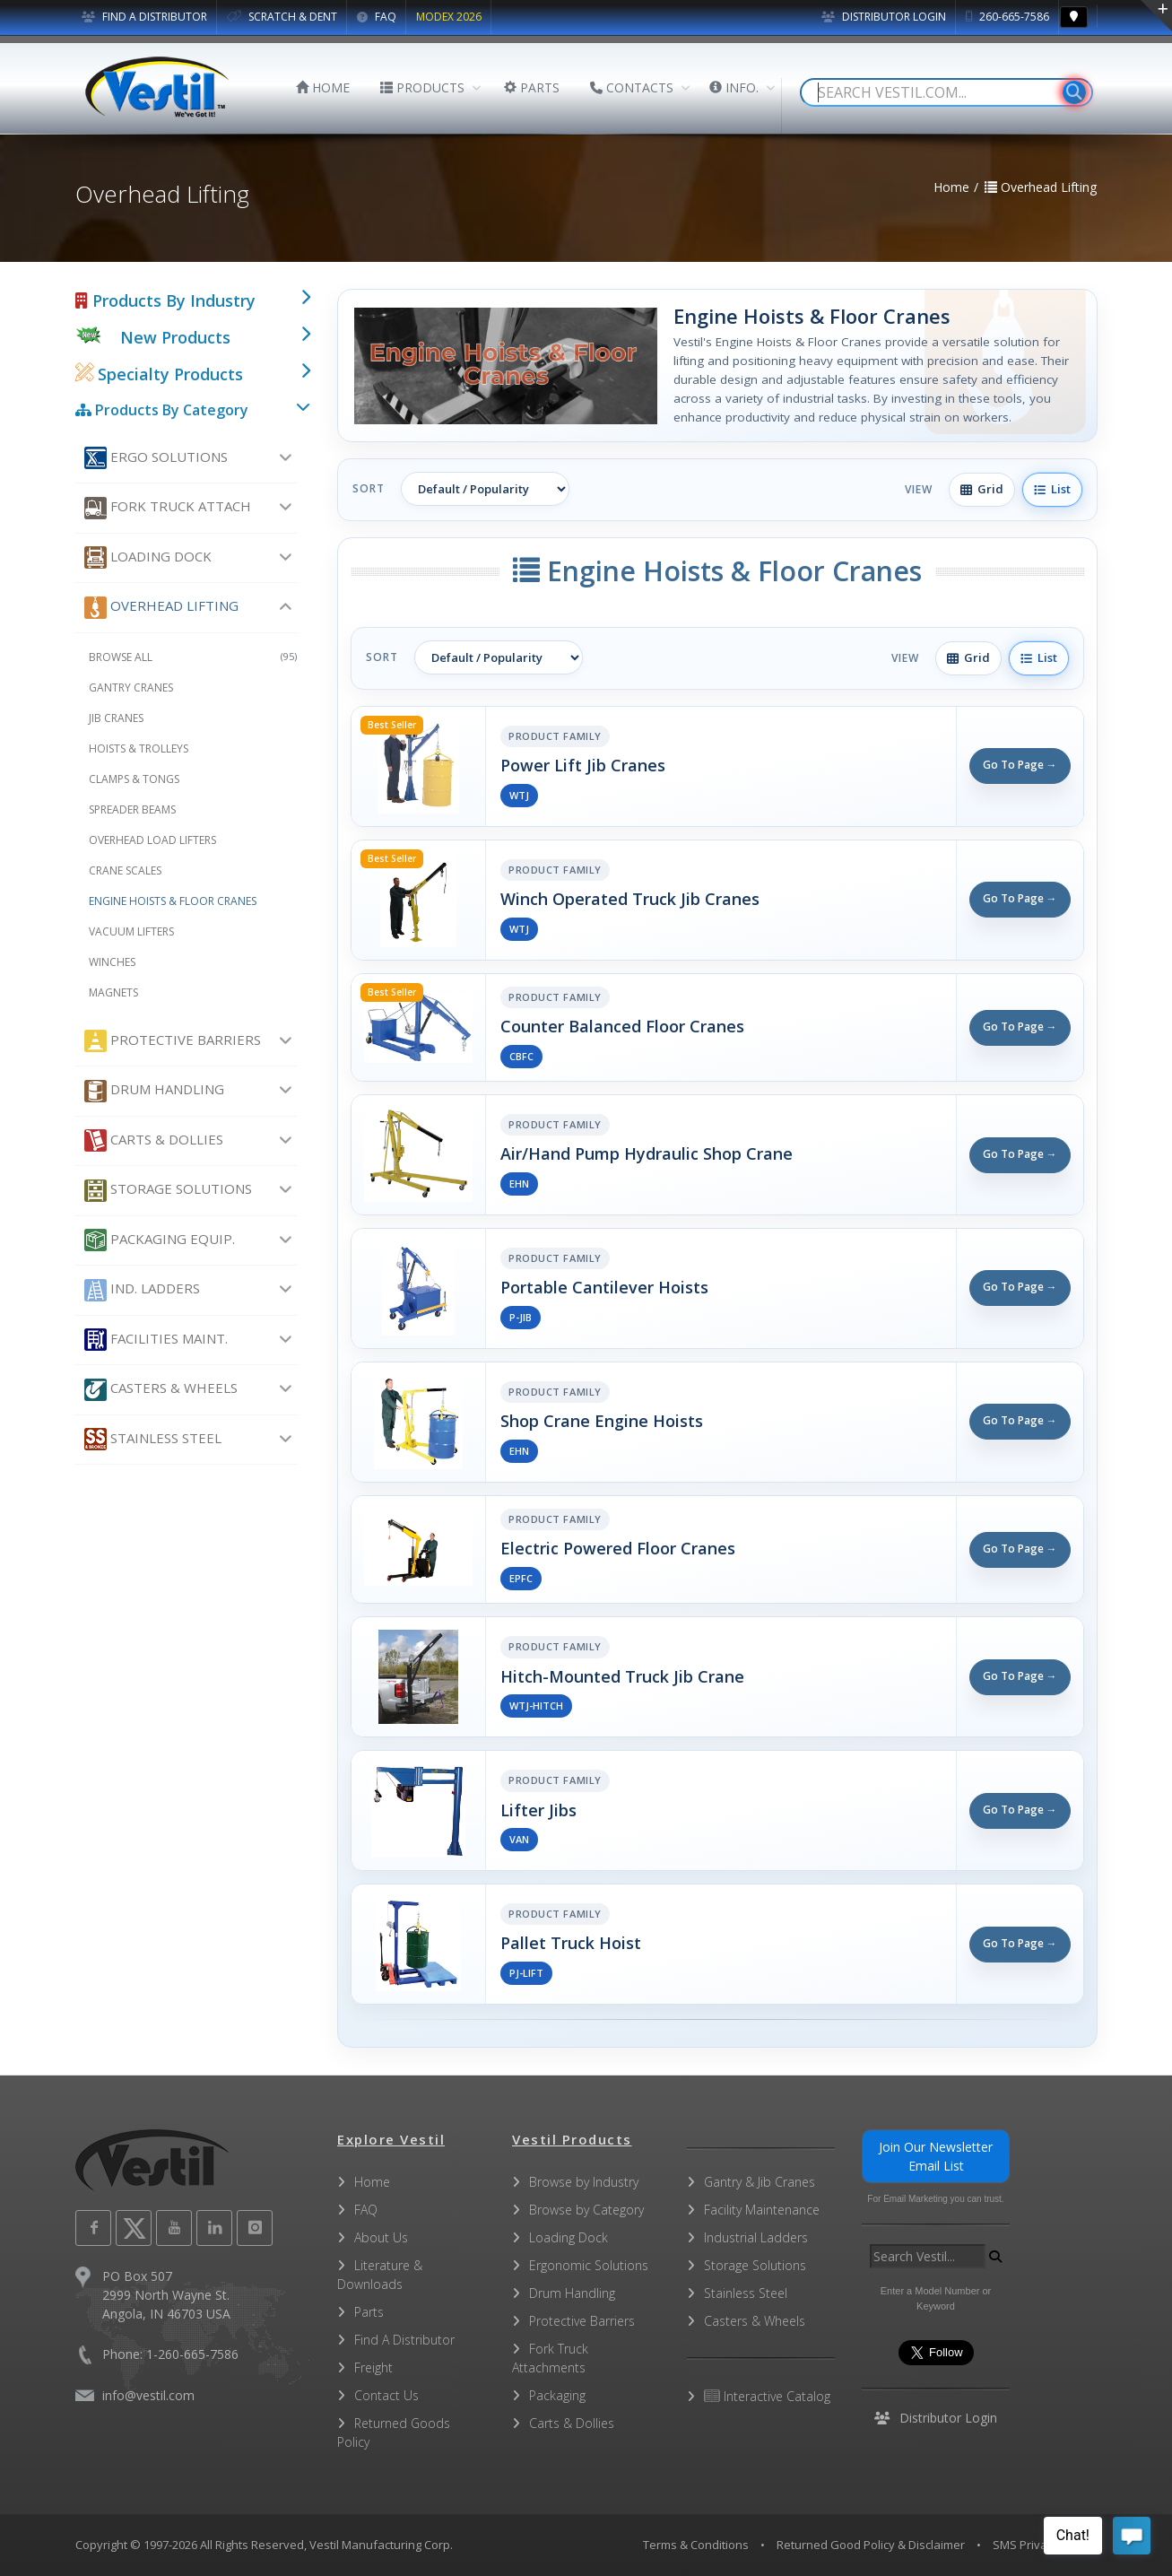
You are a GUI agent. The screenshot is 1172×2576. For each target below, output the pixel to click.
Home (372, 2181)
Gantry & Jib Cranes (759, 2181)
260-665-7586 (1007, 16)
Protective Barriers (172, 1041)
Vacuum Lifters (131, 931)
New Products (175, 337)
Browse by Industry (583, 2181)
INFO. (734, 87)
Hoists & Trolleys (138, 748)
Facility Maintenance (762, 2209)
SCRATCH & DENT (282, 16)
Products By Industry (165, 300)
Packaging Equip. (159, 1240)
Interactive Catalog (767, 2396)
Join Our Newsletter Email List (936, 2156)
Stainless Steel (152, 1439)
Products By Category (161, 410)
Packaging (557, 2395)
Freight (373, 2367)
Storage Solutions (168, 1190)
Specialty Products (159, 374)
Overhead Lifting (161, 607)
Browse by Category (586, 2209)
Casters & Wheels (161, 1390)
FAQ (376, 16)
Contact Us (386, 2395)
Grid (981, 489)
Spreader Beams (132, 809)
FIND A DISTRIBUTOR (144, 16)
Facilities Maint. (156, 1339)
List (1052, 489)
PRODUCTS (422, 87)
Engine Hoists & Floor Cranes (172, 901)
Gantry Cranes (131, 687)
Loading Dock (148, 557)
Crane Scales (125, 870)
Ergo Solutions (156, 458)
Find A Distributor (404, 2339)
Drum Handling (154, 1091)
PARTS (532, 87)
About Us (381, 2237)
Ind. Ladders (142, 1290)
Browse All (193, 657)
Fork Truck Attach (167, 508)
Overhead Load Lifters (152, 840)
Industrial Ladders (756, 2237)
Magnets (113, 992)
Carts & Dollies (153, 1140)
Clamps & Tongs (134, 779)
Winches (112, 962)
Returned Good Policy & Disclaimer (871, 2545)
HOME (323, 87)
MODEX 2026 (449, 16)
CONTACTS (631, 87)
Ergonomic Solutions (588, 2265)
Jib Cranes (116, 718)
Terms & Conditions (696, 2545)
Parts (369, 2311)
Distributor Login (883, 16)
